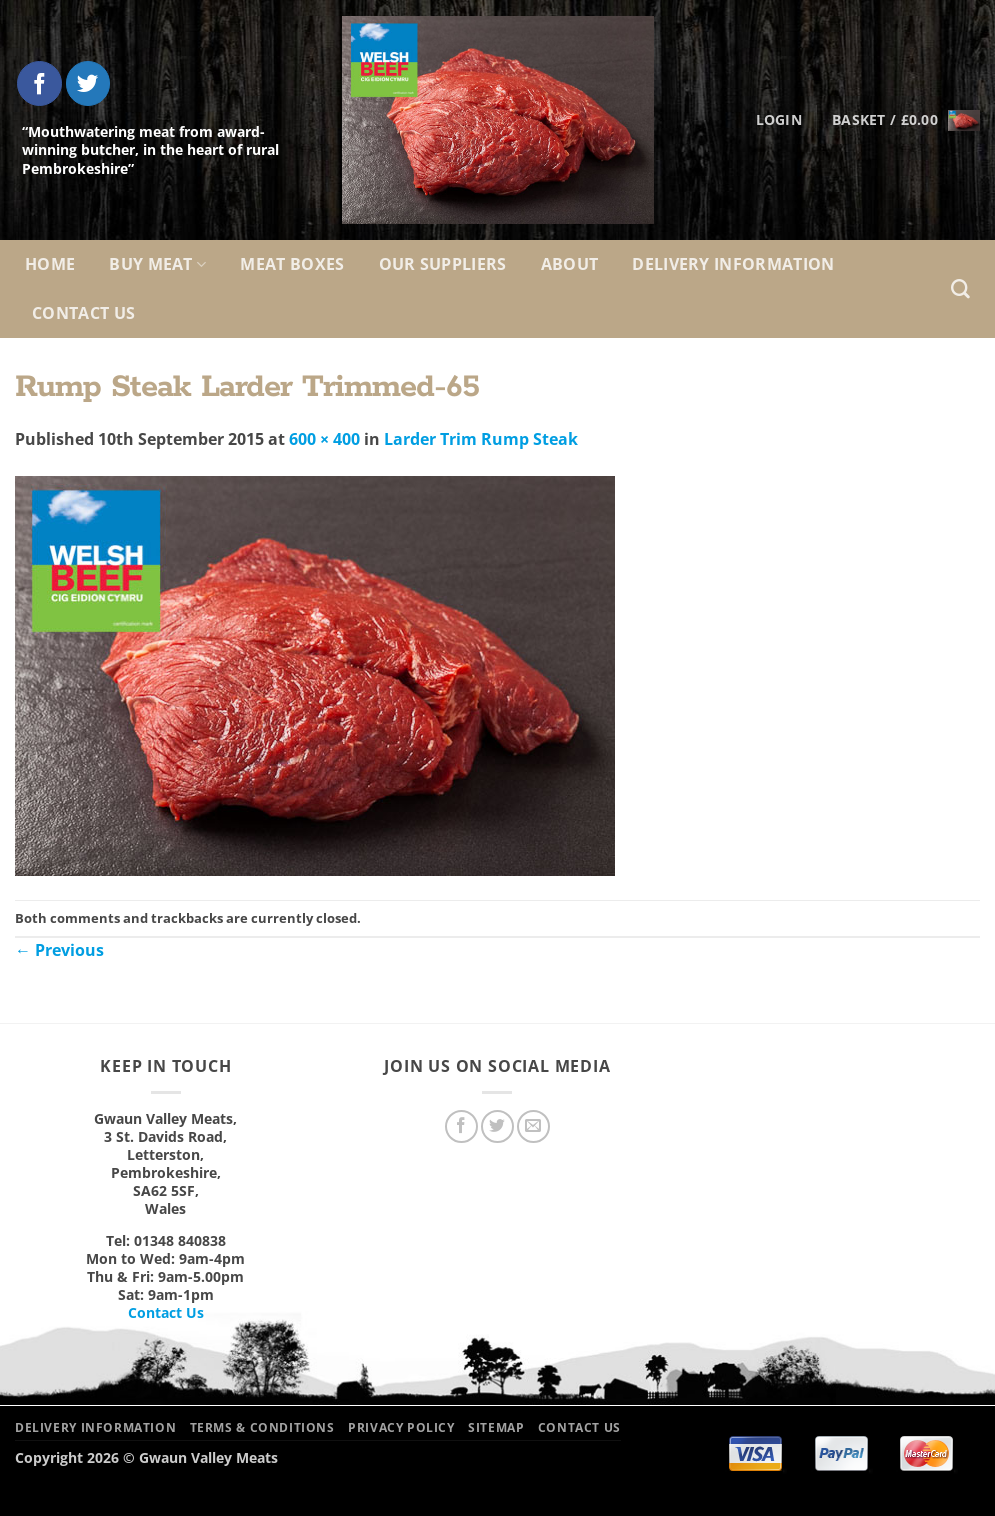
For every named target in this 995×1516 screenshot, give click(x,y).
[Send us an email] (533, 1126)
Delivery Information (733, 264)
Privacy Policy (401, 1427)
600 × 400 (324, 439)
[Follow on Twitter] (88, 83)
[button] (906, 120)
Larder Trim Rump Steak (481, 439)
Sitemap (496, 1427)
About (570, 264)
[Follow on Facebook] (39, 83)
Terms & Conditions (262, 1427)
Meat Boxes (292, 264)
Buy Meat (157, 264)
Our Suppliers (443, 264)
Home (50, 264)
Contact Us (83, 313)
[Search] (960, 289)
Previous (59, 950)
